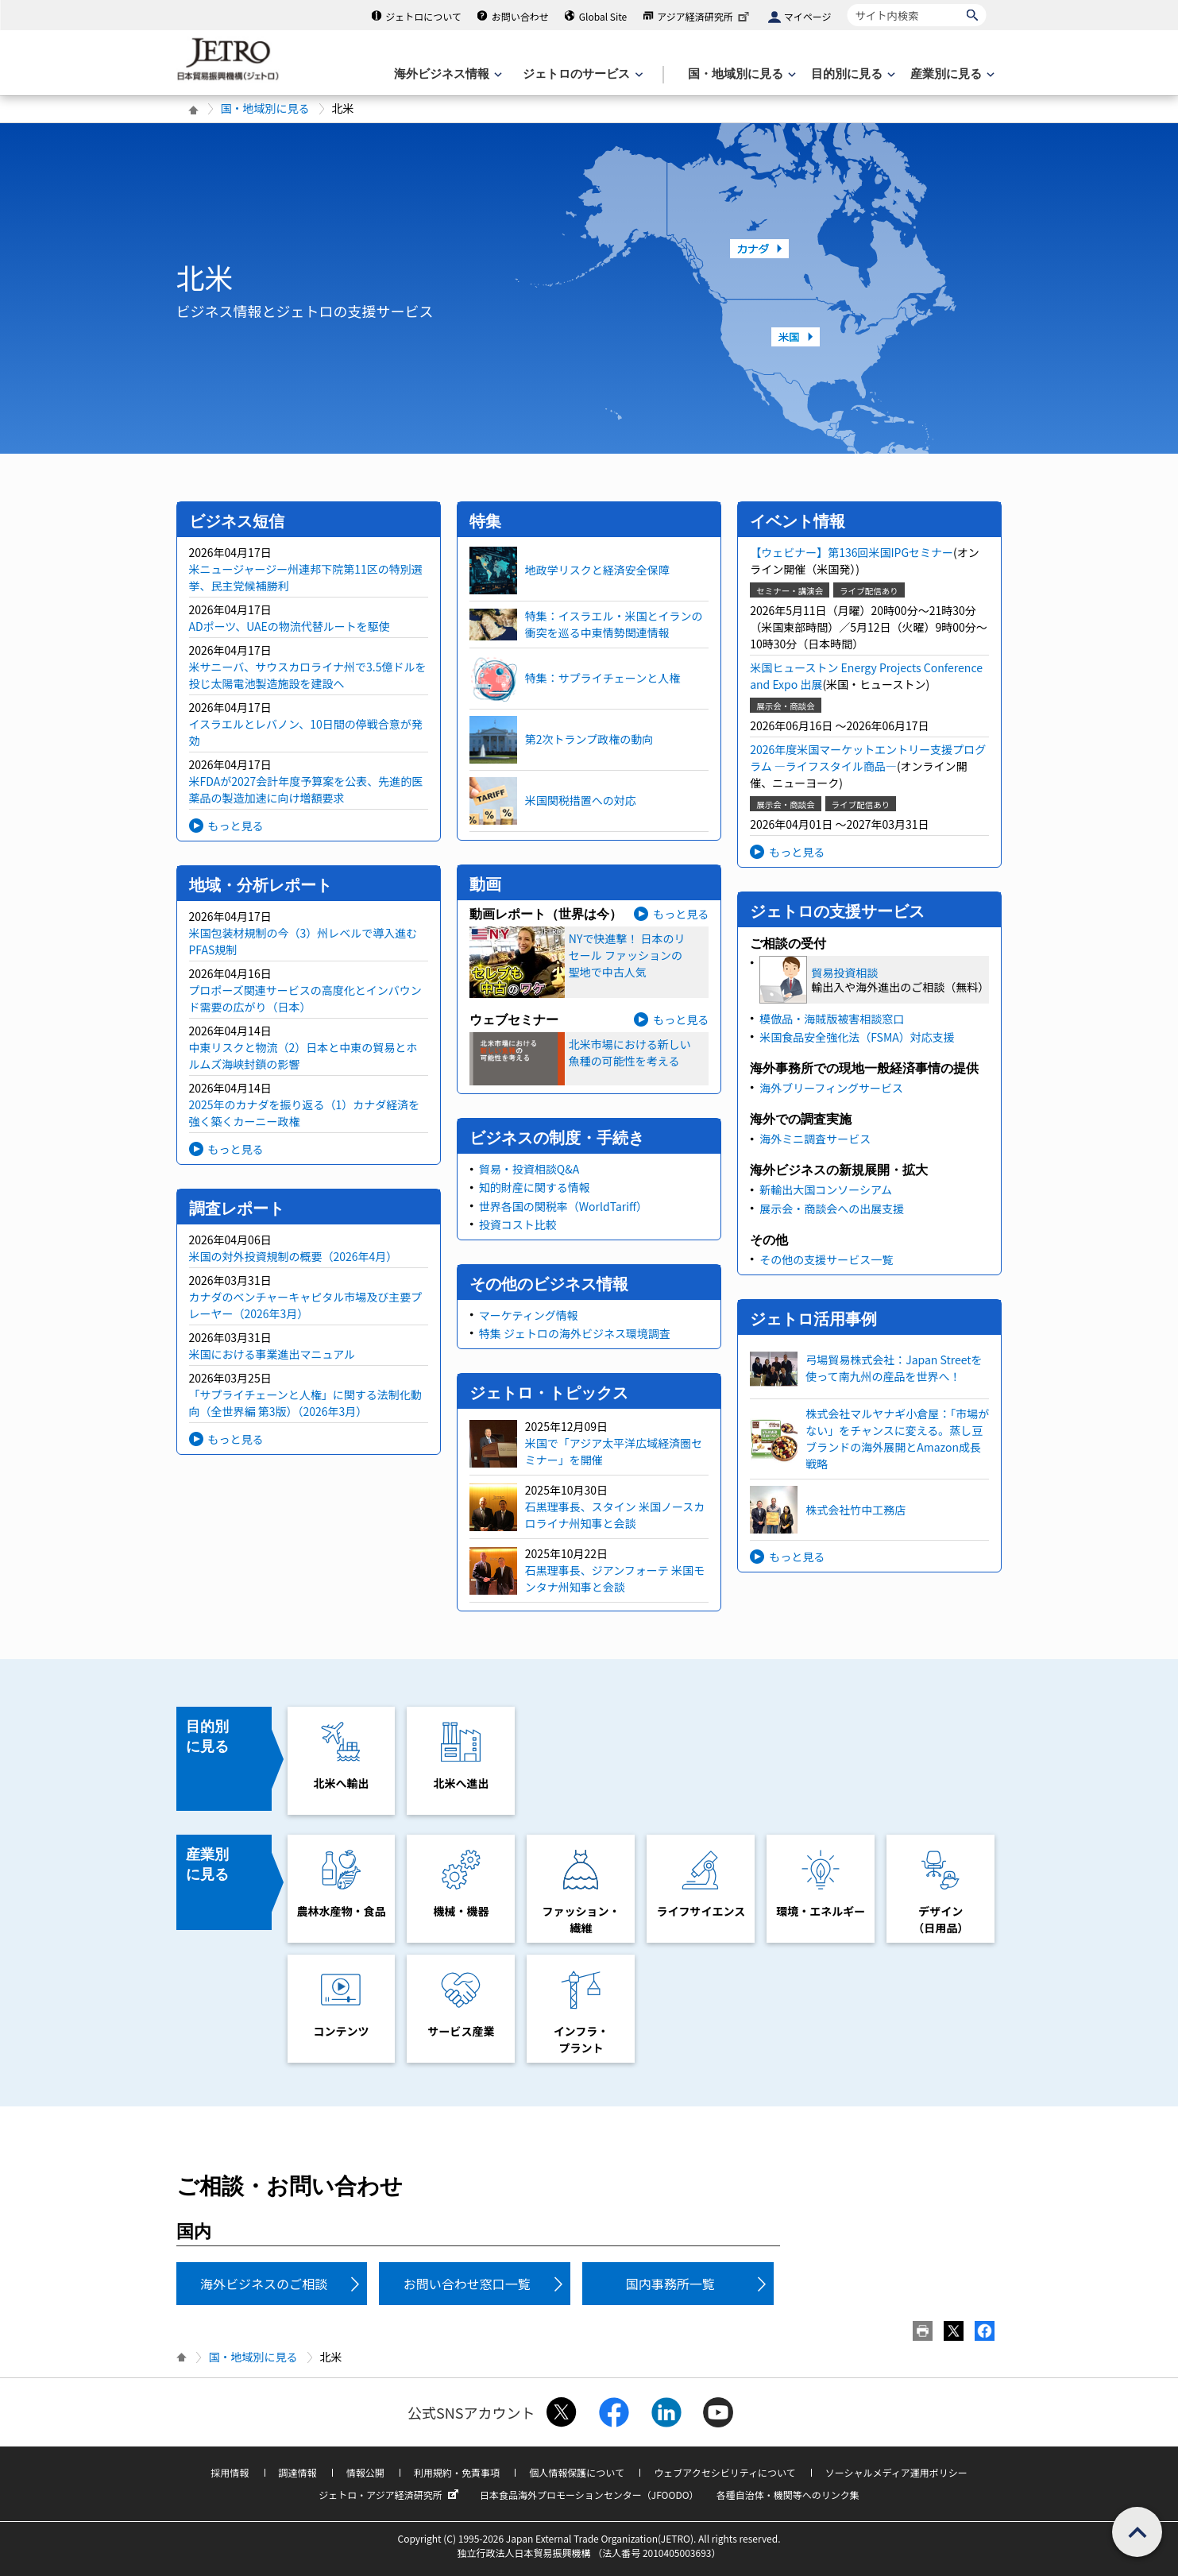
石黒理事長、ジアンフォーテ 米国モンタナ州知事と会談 (615, 1578)
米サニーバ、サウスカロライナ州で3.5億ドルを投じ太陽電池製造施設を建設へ (308, 675)
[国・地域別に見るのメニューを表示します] (740, 74)
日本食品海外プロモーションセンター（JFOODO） (589, 2494)
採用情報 (229, 2472)
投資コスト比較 (518, 1224)
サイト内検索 (847, 3)
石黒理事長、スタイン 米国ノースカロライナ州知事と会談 (615, 1515)
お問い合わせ (520, 16)
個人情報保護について (576, 2472)
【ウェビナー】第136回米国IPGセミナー (851, 552)
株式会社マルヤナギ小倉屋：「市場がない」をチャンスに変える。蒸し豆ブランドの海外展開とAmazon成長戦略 (897, 1439)
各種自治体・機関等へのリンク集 (787, 2494)
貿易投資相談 (844, 973)
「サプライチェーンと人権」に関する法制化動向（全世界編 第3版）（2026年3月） (305, 1403)
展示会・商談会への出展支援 (831, 1208)
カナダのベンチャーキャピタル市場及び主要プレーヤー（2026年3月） (306, 1305)
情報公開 (365, 2472)
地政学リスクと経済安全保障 (597, 570)
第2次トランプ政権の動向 (589, 739)
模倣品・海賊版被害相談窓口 (831, 1019)
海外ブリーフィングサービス (831, 1088)
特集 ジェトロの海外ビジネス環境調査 (574, 1333)
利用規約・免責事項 (457, 2472)
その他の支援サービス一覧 (826, 1259)
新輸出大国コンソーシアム (825, 1189)
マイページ (808, 16)
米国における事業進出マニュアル (272, 1354)
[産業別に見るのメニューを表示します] (950, 74)
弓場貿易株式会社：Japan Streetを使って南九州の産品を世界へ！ (893, 1368)
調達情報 (298, 2472)
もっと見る (236, 826)
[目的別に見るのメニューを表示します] (851, 74)
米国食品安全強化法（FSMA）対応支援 (857, 1037)
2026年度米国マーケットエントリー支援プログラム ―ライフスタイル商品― (868, 757)
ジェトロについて (423, 16)
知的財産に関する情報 (534, 1187)
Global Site (603, 16)
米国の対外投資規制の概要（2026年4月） (293, 1256)
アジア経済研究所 (704, 16)
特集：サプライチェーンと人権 (602, 678)
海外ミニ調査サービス (815, 1139)
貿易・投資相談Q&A (529, 1169)
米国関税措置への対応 (580, 800)
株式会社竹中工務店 (855, 1510)
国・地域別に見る (265, 108)
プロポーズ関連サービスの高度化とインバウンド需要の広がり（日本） (305, 998)
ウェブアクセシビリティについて (724, 2472)
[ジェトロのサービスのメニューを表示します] (581, 74)
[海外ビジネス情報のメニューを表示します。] (446, 74)
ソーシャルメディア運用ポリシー (896, 2472)
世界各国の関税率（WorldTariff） (563, 1206)
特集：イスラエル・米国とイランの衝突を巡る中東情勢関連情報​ (614, 624)
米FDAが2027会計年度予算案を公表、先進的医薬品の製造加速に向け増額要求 (306, 789)
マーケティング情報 (528, 1315)
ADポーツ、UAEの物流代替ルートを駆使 (289, 626)
